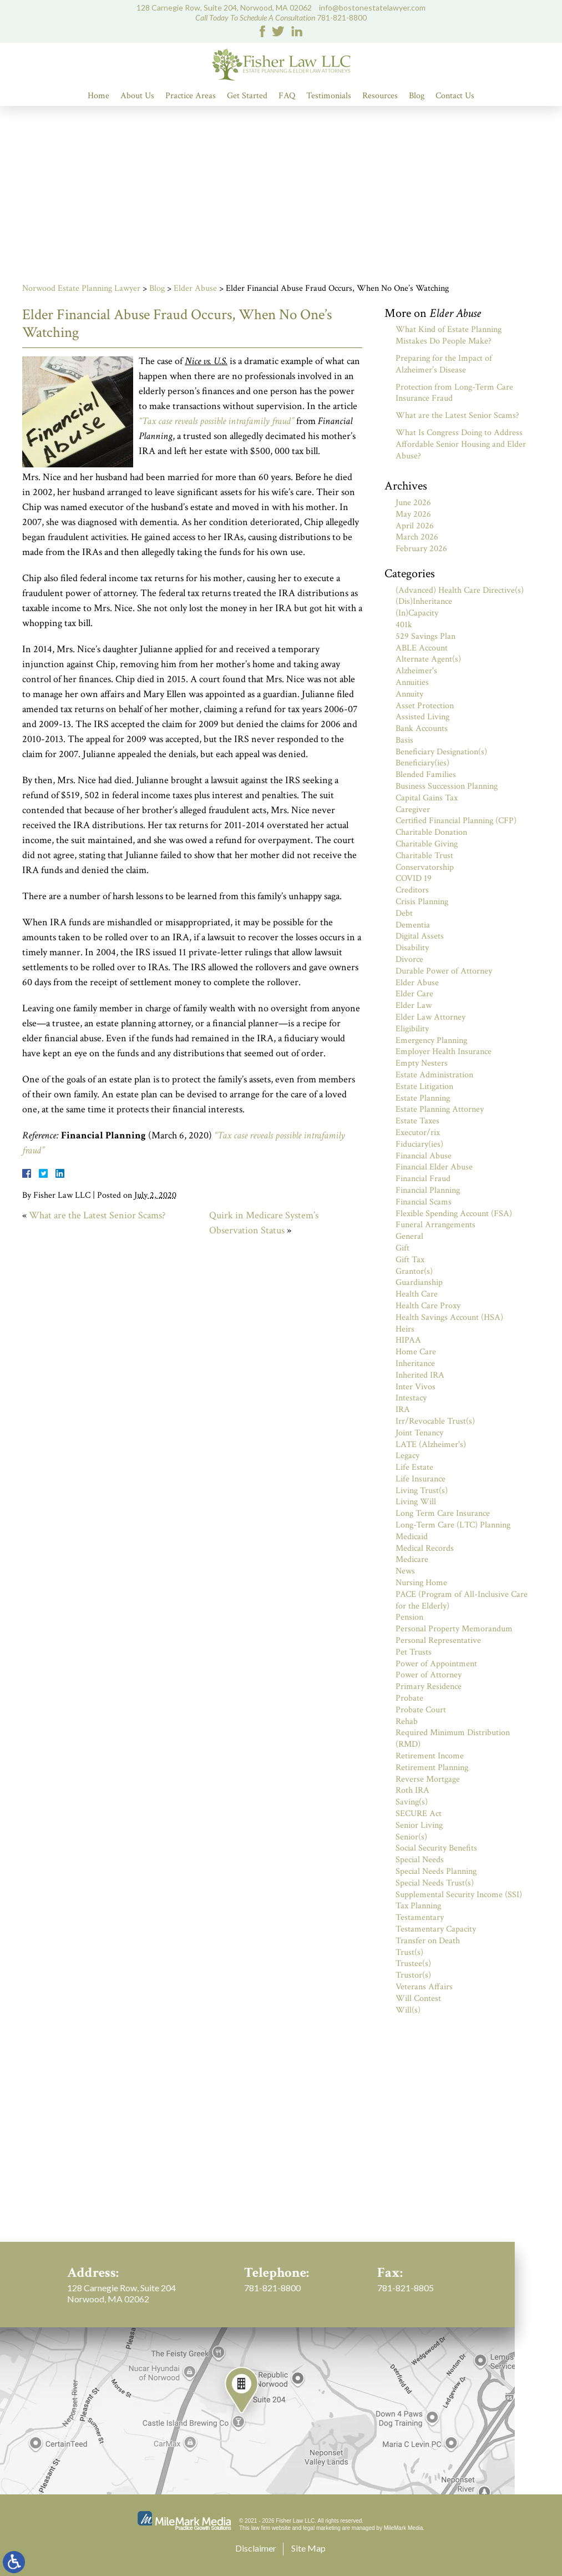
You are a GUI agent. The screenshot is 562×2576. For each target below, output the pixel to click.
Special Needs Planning (436, 1871)
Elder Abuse (195, 288)
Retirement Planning (432, 1767)
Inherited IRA (420, 1375)
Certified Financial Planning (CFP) (456, 820)
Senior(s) (411, 1837)
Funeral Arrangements (435, 1225)
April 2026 (415, 526)
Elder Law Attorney (430, 1017)
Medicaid (412, 1536)
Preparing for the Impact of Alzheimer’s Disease (444, 364)
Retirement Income (430, 1756)
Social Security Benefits (436, 1848)
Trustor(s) (413, 1975)
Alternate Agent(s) (428, 659)
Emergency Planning (431, 1040)
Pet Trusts (414, 1652)
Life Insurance (420, 1479)
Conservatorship (425, 867)
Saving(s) (412, 1802)
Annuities (412, 682)
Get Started (247, 96)
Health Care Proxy (428, 1306)
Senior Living (419, 1825)
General (409, 1236)
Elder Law (414, 1005)
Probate (409, 1698)
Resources (380, 96)
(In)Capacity (417, 613)
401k (404, 625)
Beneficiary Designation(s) (441, 752)
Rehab (407, 1721)
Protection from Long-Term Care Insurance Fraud (454, 393)
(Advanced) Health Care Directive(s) (460, 590)
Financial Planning (428, 1190)
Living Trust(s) (422, 1490)
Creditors (412, 890)
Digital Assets (420, 936)
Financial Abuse (424, 1156)
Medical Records (425, 1548)
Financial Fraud (423, 1178)
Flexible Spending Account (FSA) (454, 1213)
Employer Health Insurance (444, 1051)
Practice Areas (190, 96)
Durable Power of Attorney (444, 971)
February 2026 (421, 548)
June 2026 (413, 502)
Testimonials (328, 96)
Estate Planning (423, 1098)
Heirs (405, 1329)
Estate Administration (434, 1075)
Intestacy (411, 1398)
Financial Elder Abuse (434, 1167)
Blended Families (426, 774)
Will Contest (418, 1998)
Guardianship (419, 1282)
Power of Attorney (429, 1675)
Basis (404, 740)
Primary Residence (429, 1686)
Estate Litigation (424, 1086)
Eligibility (412, 1029)
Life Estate (414, 1467)
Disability (412, 948)
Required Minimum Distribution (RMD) (453, 1738)
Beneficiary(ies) (422, 763)
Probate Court (421, 1710)
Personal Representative (438, 1640)
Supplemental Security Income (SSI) (459, 1895)
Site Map (308, 2548)
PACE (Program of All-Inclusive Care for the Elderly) (462, 1600)
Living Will (416, 1502)
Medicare (412, 1559)
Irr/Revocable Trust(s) (435, 1421)
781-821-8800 (342, 17)
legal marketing (322, 2528)
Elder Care (414, 994)
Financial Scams (424, 1202)
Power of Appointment (436, 1664)
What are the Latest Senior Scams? (97, 1215)
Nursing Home (421, 1583)
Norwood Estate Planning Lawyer (81, 288)
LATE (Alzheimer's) (431, 1444)
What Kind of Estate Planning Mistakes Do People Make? (449, 335)
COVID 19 (414, 878)
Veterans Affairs (424, 1987)
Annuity (409, 694)
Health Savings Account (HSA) (449, 1317)
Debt (404, 913)
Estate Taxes (417, 1121)
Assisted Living (422, 717)
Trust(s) (409, 1952)
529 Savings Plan (425, 636)
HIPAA (408, 1340)
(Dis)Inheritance (424, 601)
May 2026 (413, 514)
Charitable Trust (424, 855)
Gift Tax (410, 1260)
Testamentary (420, 1917)
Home (98, 96)
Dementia (413, 925)
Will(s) (408, 2010)
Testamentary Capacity (436, 1929)
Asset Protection (425, 706)
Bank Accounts (422, 728)
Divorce (409, 959)
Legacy (407, 1455)
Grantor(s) (414, 1271)
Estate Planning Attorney (440, 1109)
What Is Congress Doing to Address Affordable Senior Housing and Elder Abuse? (461, 444)
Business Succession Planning (447, 786)
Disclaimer (255, 2548)
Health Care (417, 1294)
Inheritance (415, 1363)
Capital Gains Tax (427, 798)
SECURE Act (419, 1813)
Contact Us (455, 96)
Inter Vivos (416, 1387)
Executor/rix (418, 1132)
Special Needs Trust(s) (435, 1883)
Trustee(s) (413, 1963)
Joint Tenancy (419, 1433)
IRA (403, 1409)
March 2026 (417, 537)
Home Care (416, 1352)
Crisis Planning (422, 902)
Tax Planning (418, 1906)
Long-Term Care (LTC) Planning (453, 1525)
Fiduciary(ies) (419, 1144)
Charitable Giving (427, 844)
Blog (416, 96)
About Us (137, 96)
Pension (409, 1617)
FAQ (287, 96)
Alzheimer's (416, 671)
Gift (402, 1248)
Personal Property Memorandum (454, 1629)
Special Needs (420, 1860)
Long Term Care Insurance (443, 1513)
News (405, 1571)
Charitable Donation (431, 832)
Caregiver (413, 809)
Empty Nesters (422, 1063)
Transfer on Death (428, 1941)
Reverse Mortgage (428, 1779)
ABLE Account (422, 648)
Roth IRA (412, 1790)
